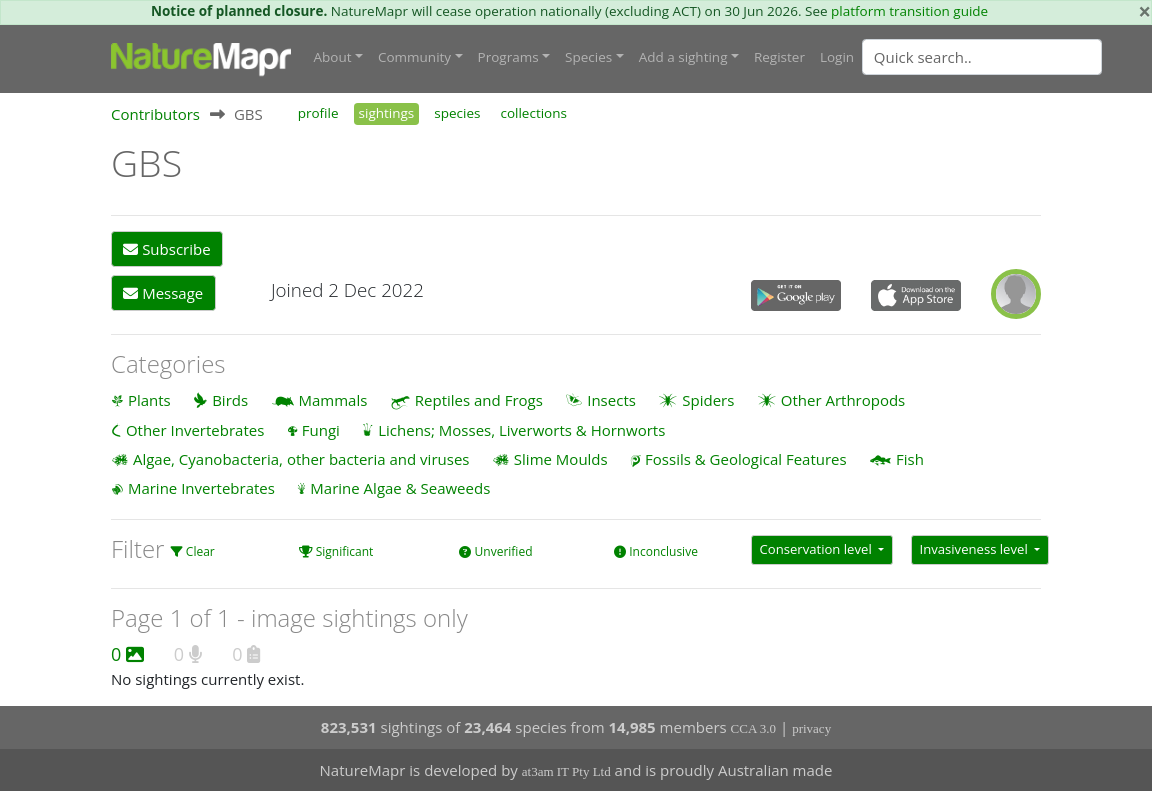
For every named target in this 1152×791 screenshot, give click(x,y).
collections (533, 113)
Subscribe (166, 249)
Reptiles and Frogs (479, 400)
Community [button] (414, 57)
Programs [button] (508, 57)
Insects (611, 400)
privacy (811, 728)
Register (779, 57)
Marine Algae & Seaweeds (400, 488)
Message (163, 293)
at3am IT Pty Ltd (566, 771)
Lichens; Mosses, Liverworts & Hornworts (521, 430)
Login (837, 57)
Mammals (333, 400)
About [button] (333, 57)
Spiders (708, 400)
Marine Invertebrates (201, 488)
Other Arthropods (843, 400)
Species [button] (588, 57)
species (457, 113)
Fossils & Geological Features (746, 459)
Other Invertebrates (195, 430)
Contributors (155, 114)
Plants (149, 400)
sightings (387, 113)
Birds (230, 400)
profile (318, 113)
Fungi (321, 430)
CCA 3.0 (754, 728)
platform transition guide (909, 11)
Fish (910, 459)
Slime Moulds (561, 459)
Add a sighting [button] (683, 57)
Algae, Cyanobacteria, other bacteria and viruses (301, 459)
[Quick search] (982, 57)
